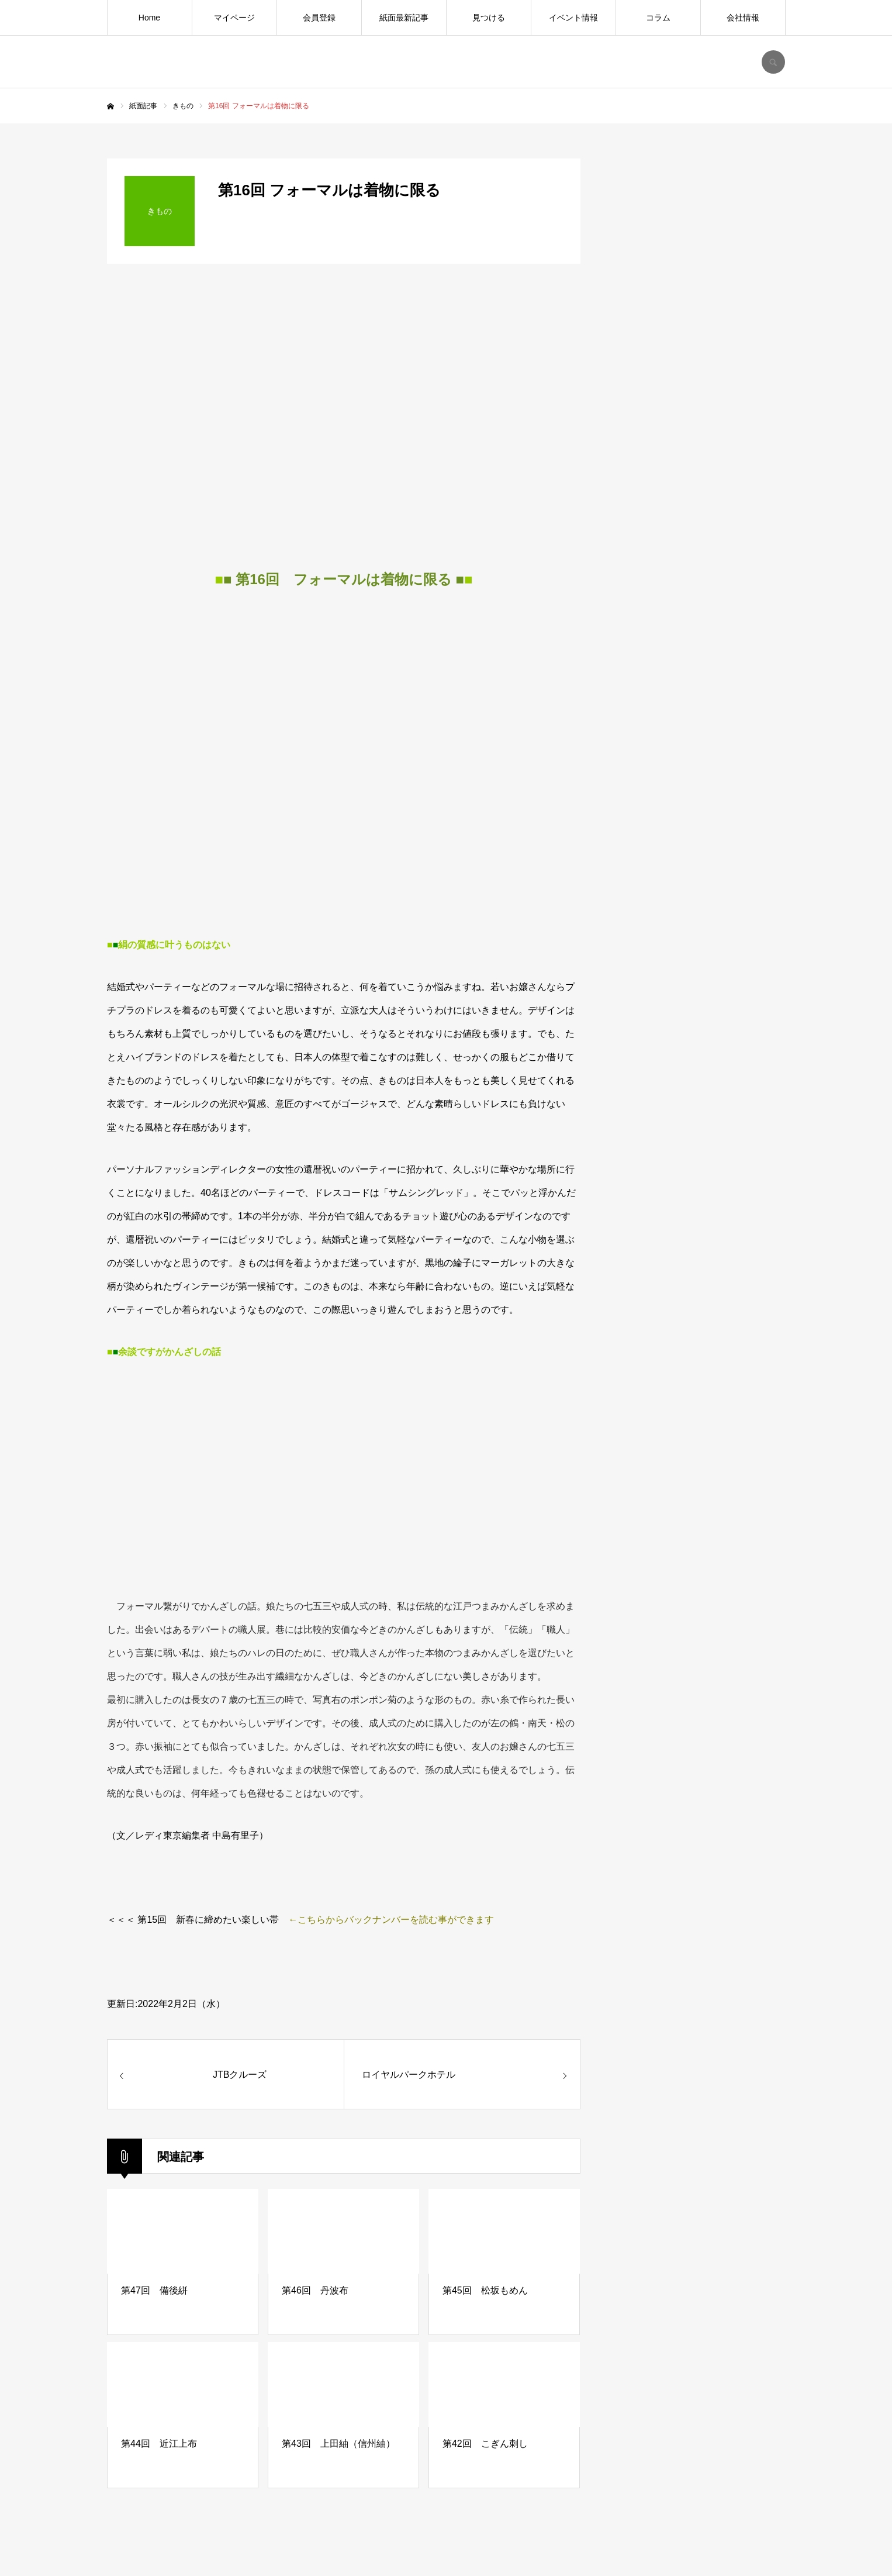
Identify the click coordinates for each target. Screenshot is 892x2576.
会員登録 (319, 17)
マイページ (234, 17)
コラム (658, 17)
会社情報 (743, 17)
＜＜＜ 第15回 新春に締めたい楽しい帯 (193, 1920)
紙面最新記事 (403, 17)
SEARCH (773, 62)
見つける (488, 17)
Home (149, 17)
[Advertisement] (697, 1073)
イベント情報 (573, 17)
